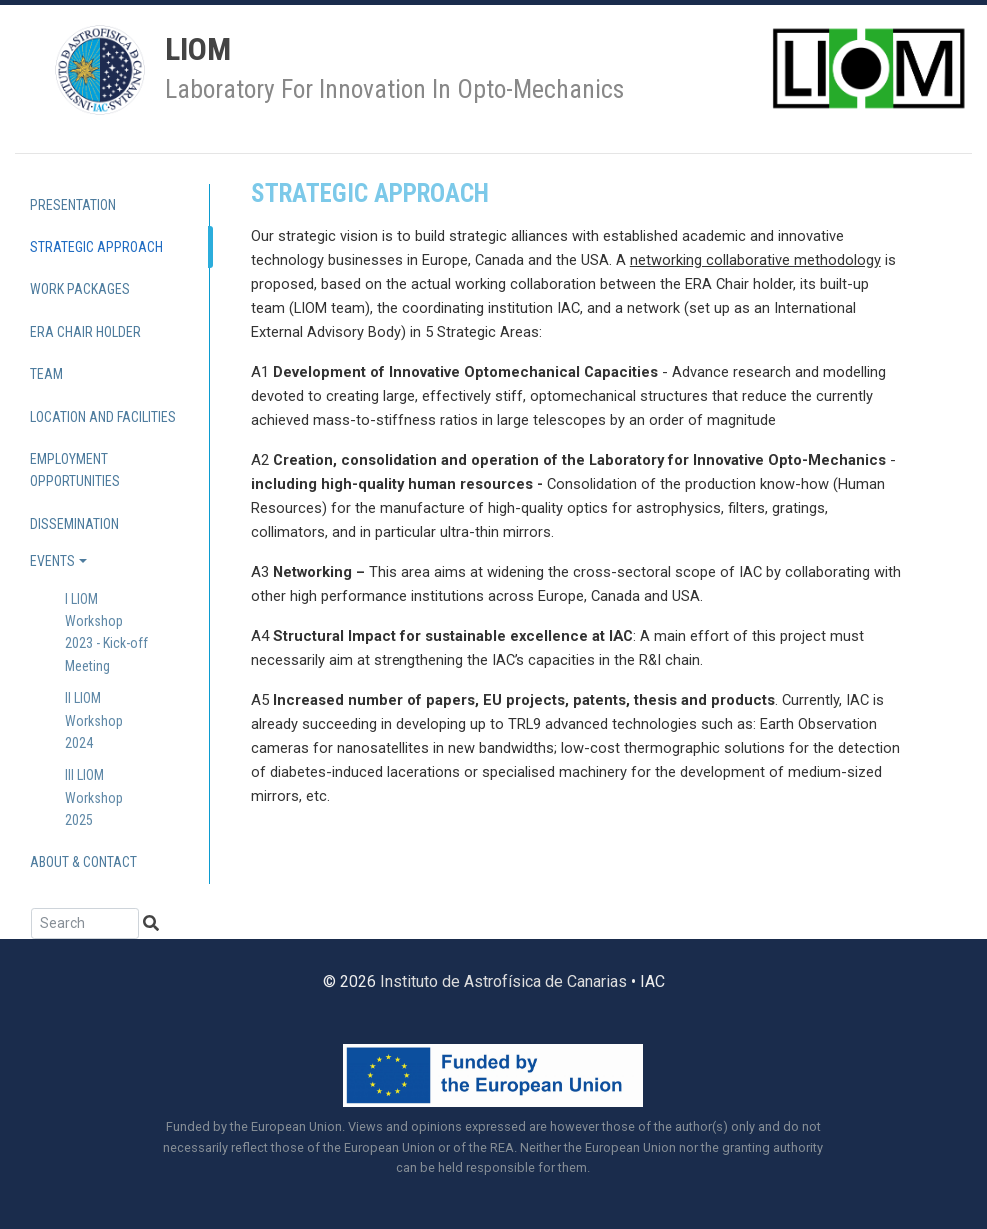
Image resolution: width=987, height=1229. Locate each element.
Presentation (73, 205)
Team (46, 374)
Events (52, 561)
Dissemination (74, 524)
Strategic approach (96, 247)
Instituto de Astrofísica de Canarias (503, 981)
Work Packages (80, 289)
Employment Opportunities (75, 470)
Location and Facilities (103, 417)
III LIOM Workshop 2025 (94, 797)
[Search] (85, 923)
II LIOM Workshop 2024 (94, 720)
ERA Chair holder (85, 332)
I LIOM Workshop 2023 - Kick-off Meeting (106, 632)
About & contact (83, 862)
